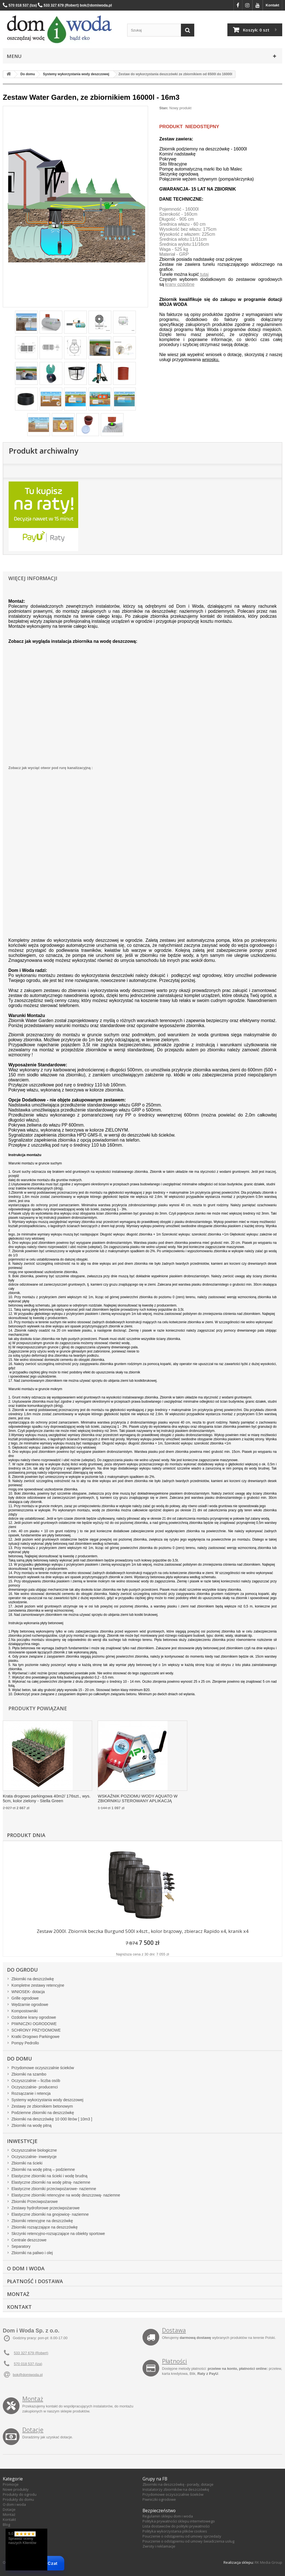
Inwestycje (22, 2141)
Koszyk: (256, 30)
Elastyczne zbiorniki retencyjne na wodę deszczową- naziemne (65, 2195)
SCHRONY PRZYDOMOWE (36, 2030)
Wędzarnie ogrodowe (29, 2004)
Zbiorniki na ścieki (26, 2163)
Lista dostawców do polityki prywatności (176, 2526)
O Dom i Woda (26, 2268)
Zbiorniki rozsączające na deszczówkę (44, 2227)
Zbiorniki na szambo (28, 2074)
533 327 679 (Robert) (31, 2353)
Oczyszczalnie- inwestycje (34, 2156)
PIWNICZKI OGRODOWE (34, 2024)
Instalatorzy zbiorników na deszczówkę (175, 2489)
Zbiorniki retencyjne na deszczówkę (42, 2221)
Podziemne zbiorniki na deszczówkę (42, 2112)
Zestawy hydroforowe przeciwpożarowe (45, 2208)
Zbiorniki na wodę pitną (31, 2125)
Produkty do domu (18, 2499)
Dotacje (32, 2430)
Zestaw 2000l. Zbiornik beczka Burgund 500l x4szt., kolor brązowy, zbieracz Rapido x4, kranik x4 (143, 1931)
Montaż (18, 2294)
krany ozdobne (180, 284)
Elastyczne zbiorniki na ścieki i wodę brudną (49, 2176)
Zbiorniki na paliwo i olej (32, 2253)
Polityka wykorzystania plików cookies (174, 2531)
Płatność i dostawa (35, 2281)
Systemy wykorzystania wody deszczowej (47, 2100)
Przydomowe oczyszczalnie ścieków (42, 2068)
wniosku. (210, 359)
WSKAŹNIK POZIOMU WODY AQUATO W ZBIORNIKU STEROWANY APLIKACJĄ (138, 1798)
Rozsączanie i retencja (31, 2093)
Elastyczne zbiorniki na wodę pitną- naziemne (50, 2182)
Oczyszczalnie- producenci (34, 2087)
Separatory (20, 2246)
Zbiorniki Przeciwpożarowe (34, 2201)
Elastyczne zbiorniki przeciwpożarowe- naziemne (53, 2188)
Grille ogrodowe (25, 1998)
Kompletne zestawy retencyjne (37, 1985)
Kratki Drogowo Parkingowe (35, 2036)
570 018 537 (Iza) (28, 2364)
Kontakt (272, 5)
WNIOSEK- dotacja (28, 1991)
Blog (6, 2524)
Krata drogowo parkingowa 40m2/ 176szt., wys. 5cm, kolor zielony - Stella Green (46, 1798)
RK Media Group (268, 2562)
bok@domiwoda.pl (28, 2375)
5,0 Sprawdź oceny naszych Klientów (22, 2538)
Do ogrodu (22, 1970)
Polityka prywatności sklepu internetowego (178, 2521)
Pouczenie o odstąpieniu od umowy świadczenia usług (188, 2541)
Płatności (174, 2361)
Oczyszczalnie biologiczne (34, 2150)
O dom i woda (14, 2504)
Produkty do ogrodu (19, 2494)
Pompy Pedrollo (25, 2043)
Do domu (19, 2059)
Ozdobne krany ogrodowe (33, 2017)
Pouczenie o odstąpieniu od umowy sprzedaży (181, 2536)
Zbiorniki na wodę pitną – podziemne (43, 2169)
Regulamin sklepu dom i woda (167, 2516)
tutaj (204, 274)
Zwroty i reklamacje (158, 2546)
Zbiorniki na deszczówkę (32, 1979)
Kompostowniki (24, 2011)
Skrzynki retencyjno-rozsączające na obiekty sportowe (58, 2233)
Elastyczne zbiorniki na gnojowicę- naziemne (50, 2214)
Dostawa (174, 2330)
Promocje (11, 2484)
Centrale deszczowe (28, 2240)
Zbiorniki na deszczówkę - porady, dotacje (177, 2484)
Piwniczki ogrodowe (159, 2499)
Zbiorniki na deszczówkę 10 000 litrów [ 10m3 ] (51, 2119)
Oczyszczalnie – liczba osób (35, 2080)
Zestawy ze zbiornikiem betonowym (42, 2106)
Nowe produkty (16, 2489)
